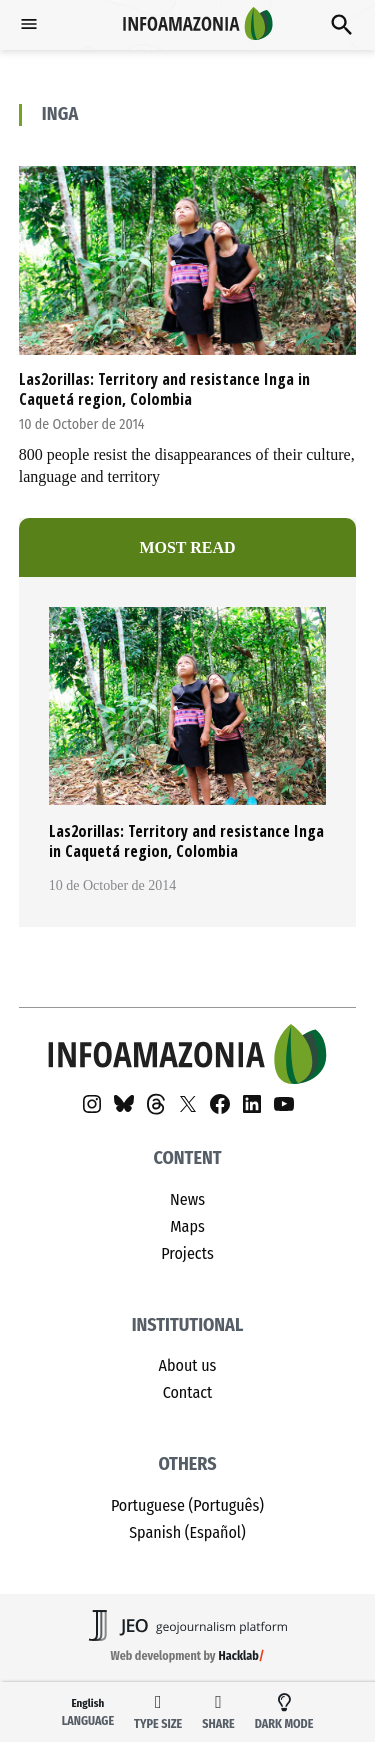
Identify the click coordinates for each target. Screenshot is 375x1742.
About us (188, 1365)
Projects (187, 1253)
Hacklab (239, 1656)
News (187, 1199)
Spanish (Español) (187, 1532)
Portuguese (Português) (187, 1505)
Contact (188, 1392)
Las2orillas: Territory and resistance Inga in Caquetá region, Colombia (164, 388)
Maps (187, 1226)
